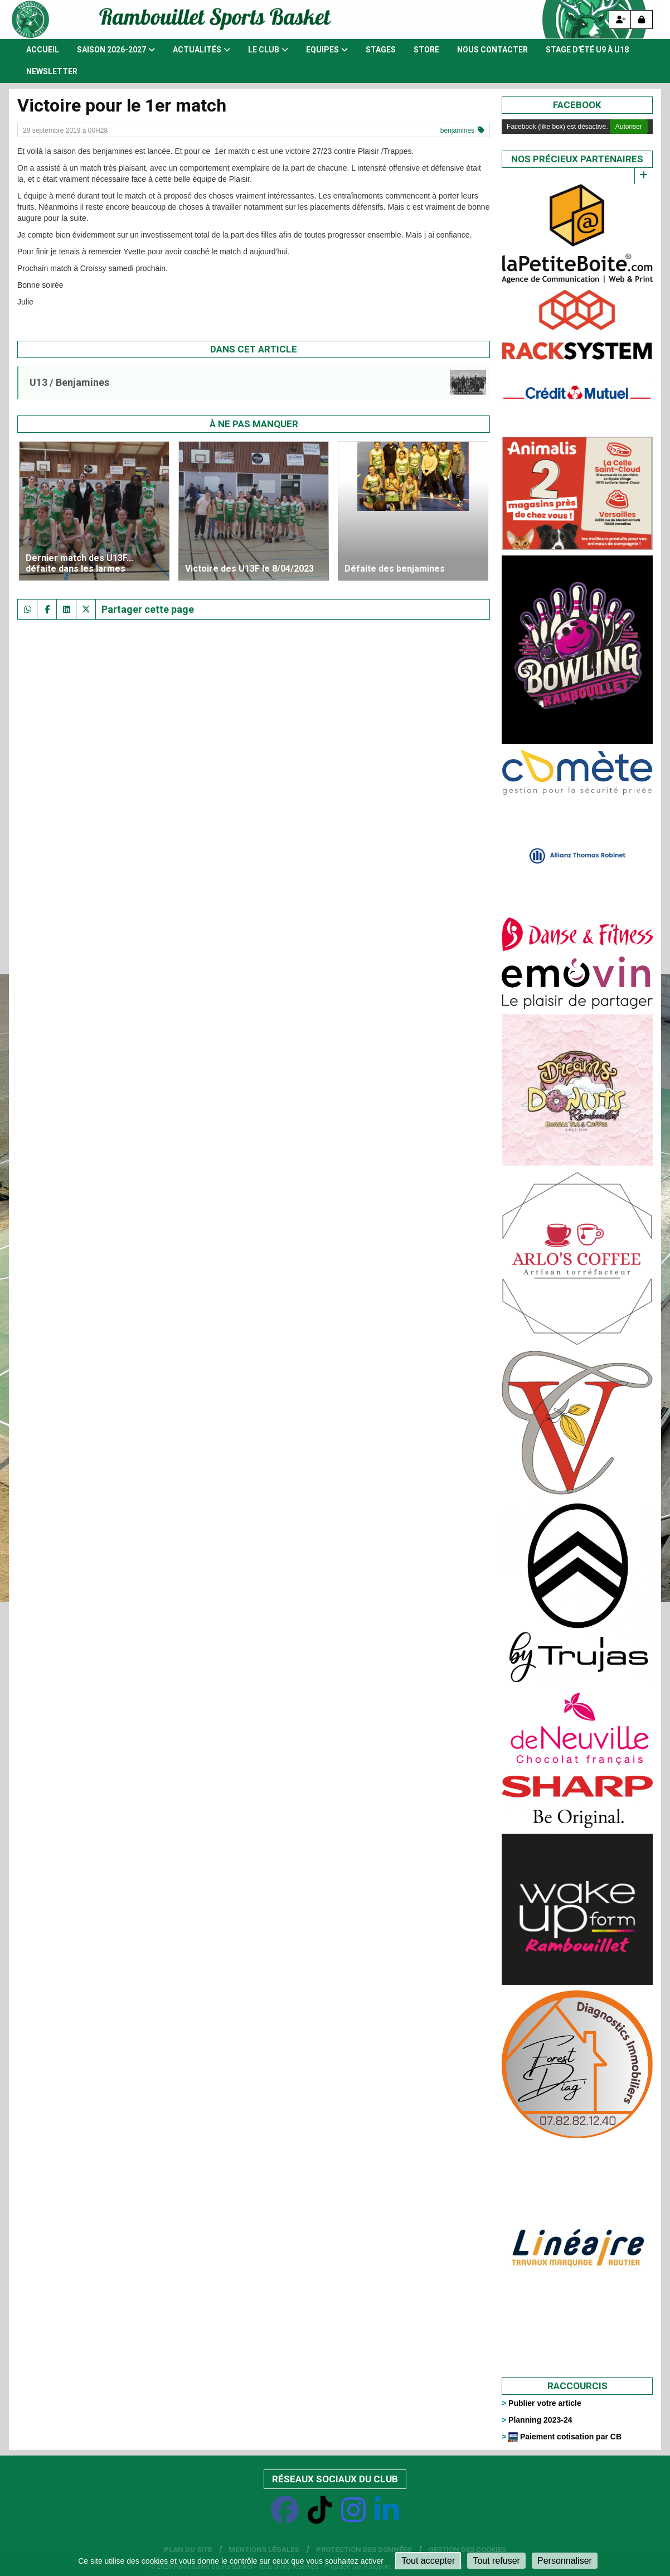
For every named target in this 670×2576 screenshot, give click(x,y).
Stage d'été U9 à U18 (587, 49)
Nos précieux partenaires (577, 159)
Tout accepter (428, 2560)
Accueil (42, 49)
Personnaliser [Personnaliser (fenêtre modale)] (564, 2560)
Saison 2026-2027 (116, 49)
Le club (268, 49)
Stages (381, 49)
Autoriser (628, 127)
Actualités (201, 49)
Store (426, 49)
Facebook (577, 104)
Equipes (327, 49)
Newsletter (51, 71)
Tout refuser (496, 2560)
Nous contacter (492, 49)
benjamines (457, 130)
